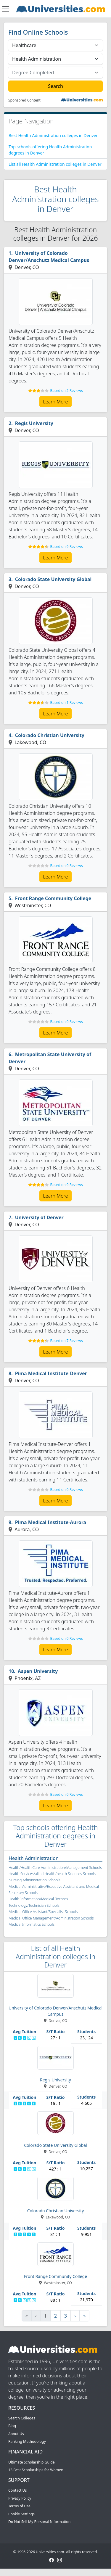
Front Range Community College (53, 898)
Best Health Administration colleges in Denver (53, 135)
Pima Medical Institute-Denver (51, 1373)
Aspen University (38, 1671)
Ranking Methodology (27, 2441)
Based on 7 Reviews (66, 1340)
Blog (12, 2425)
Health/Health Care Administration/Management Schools (55, 1867)
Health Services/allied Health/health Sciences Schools (52, 1873)
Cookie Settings (21, 2514)
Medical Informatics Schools (31, 1924)
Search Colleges (21, 2418)
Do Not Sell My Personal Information (39, 2521)
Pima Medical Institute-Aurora (50, 1522)
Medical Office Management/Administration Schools (51, 1918)
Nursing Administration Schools (34, 1879)
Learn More (55, 401)
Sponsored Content (24, 100)
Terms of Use (19, 2506)
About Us (16, 2433)
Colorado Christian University (49, 735)
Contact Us (17, 2490)
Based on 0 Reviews (66, 865)
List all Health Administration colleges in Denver (55, 164)
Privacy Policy (19, 2498)
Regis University (34, 423)
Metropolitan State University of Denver (50, 1058)
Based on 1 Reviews (66, 702)
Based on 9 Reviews (66, 546)
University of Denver (39, 1217)
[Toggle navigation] (5, 8)
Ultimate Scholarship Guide (31, 2462)
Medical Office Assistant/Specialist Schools (43, 1911)
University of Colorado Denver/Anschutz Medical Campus (49, 256)
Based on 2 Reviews (66, 390)
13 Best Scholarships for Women (35, 2469)
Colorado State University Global (53, 579)
